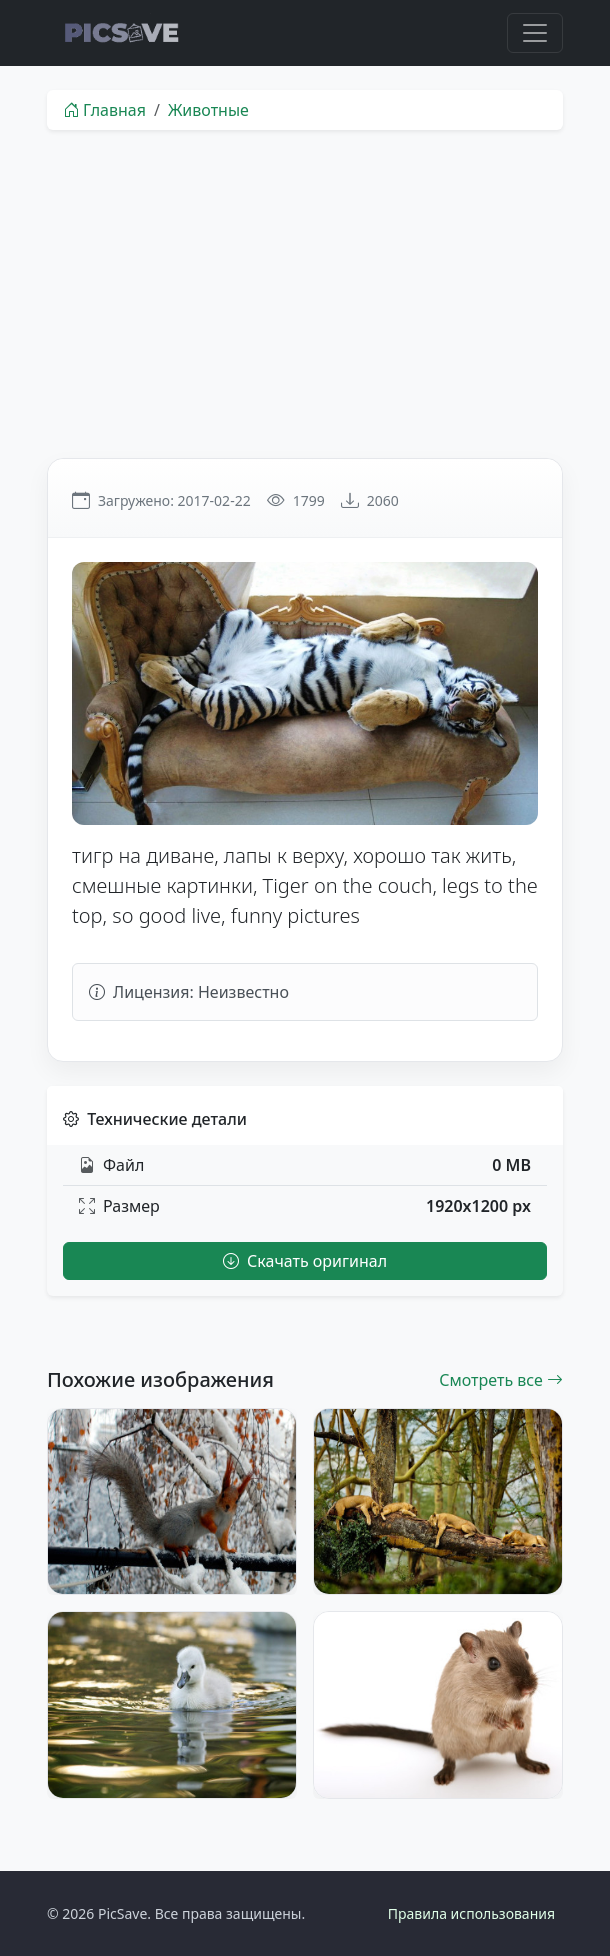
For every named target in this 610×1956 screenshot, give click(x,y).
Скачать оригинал (305, 1261)
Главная (104, 110)
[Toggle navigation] (535, 33)
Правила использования (471, 1913)
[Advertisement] (305, 294)
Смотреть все (501, 1380)
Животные (208, 110)
